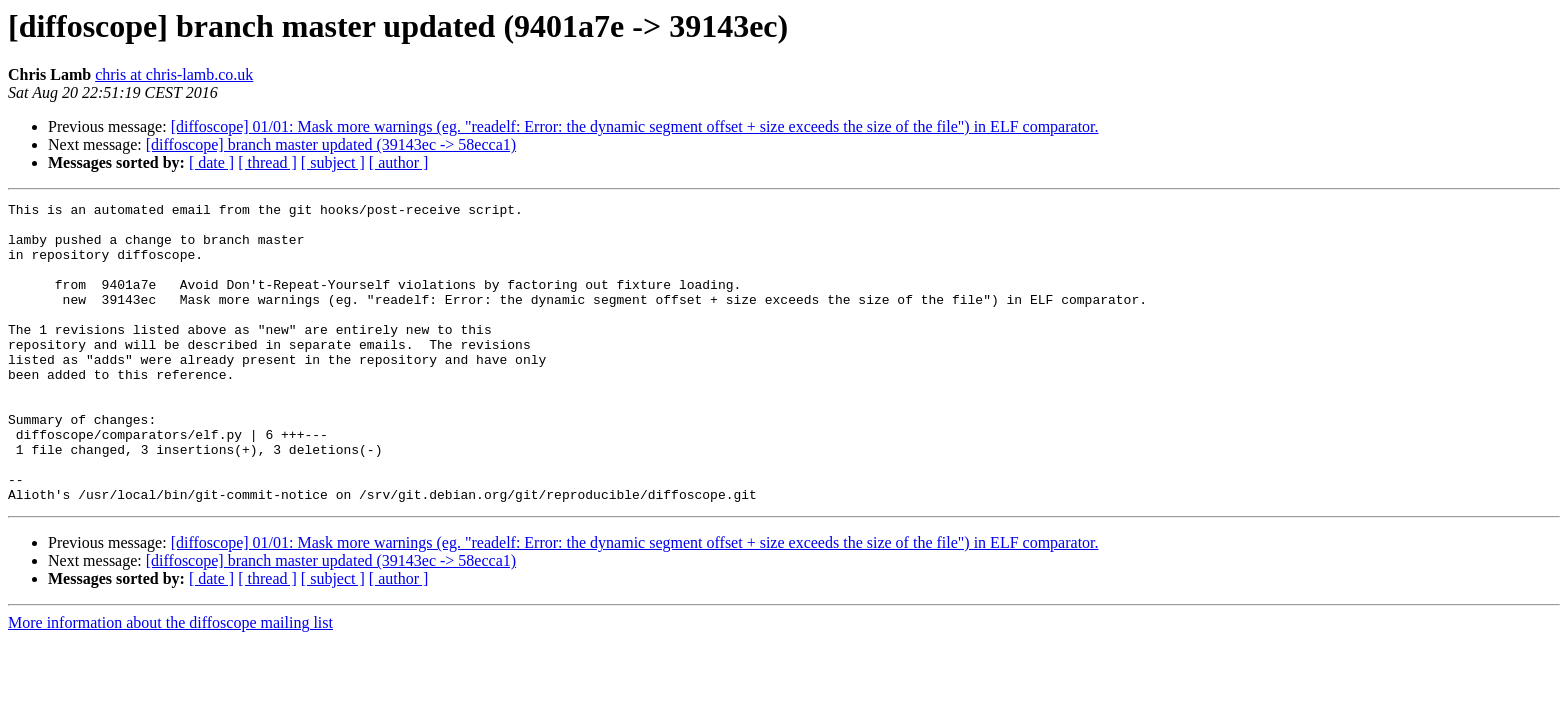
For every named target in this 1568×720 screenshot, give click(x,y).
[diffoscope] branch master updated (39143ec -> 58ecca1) (331, 144)
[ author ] (399, 162)
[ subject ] (333, 162)
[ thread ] (267, 162)
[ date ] (211, 162)
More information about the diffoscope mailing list (170, 682)
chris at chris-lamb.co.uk (174, 74)
